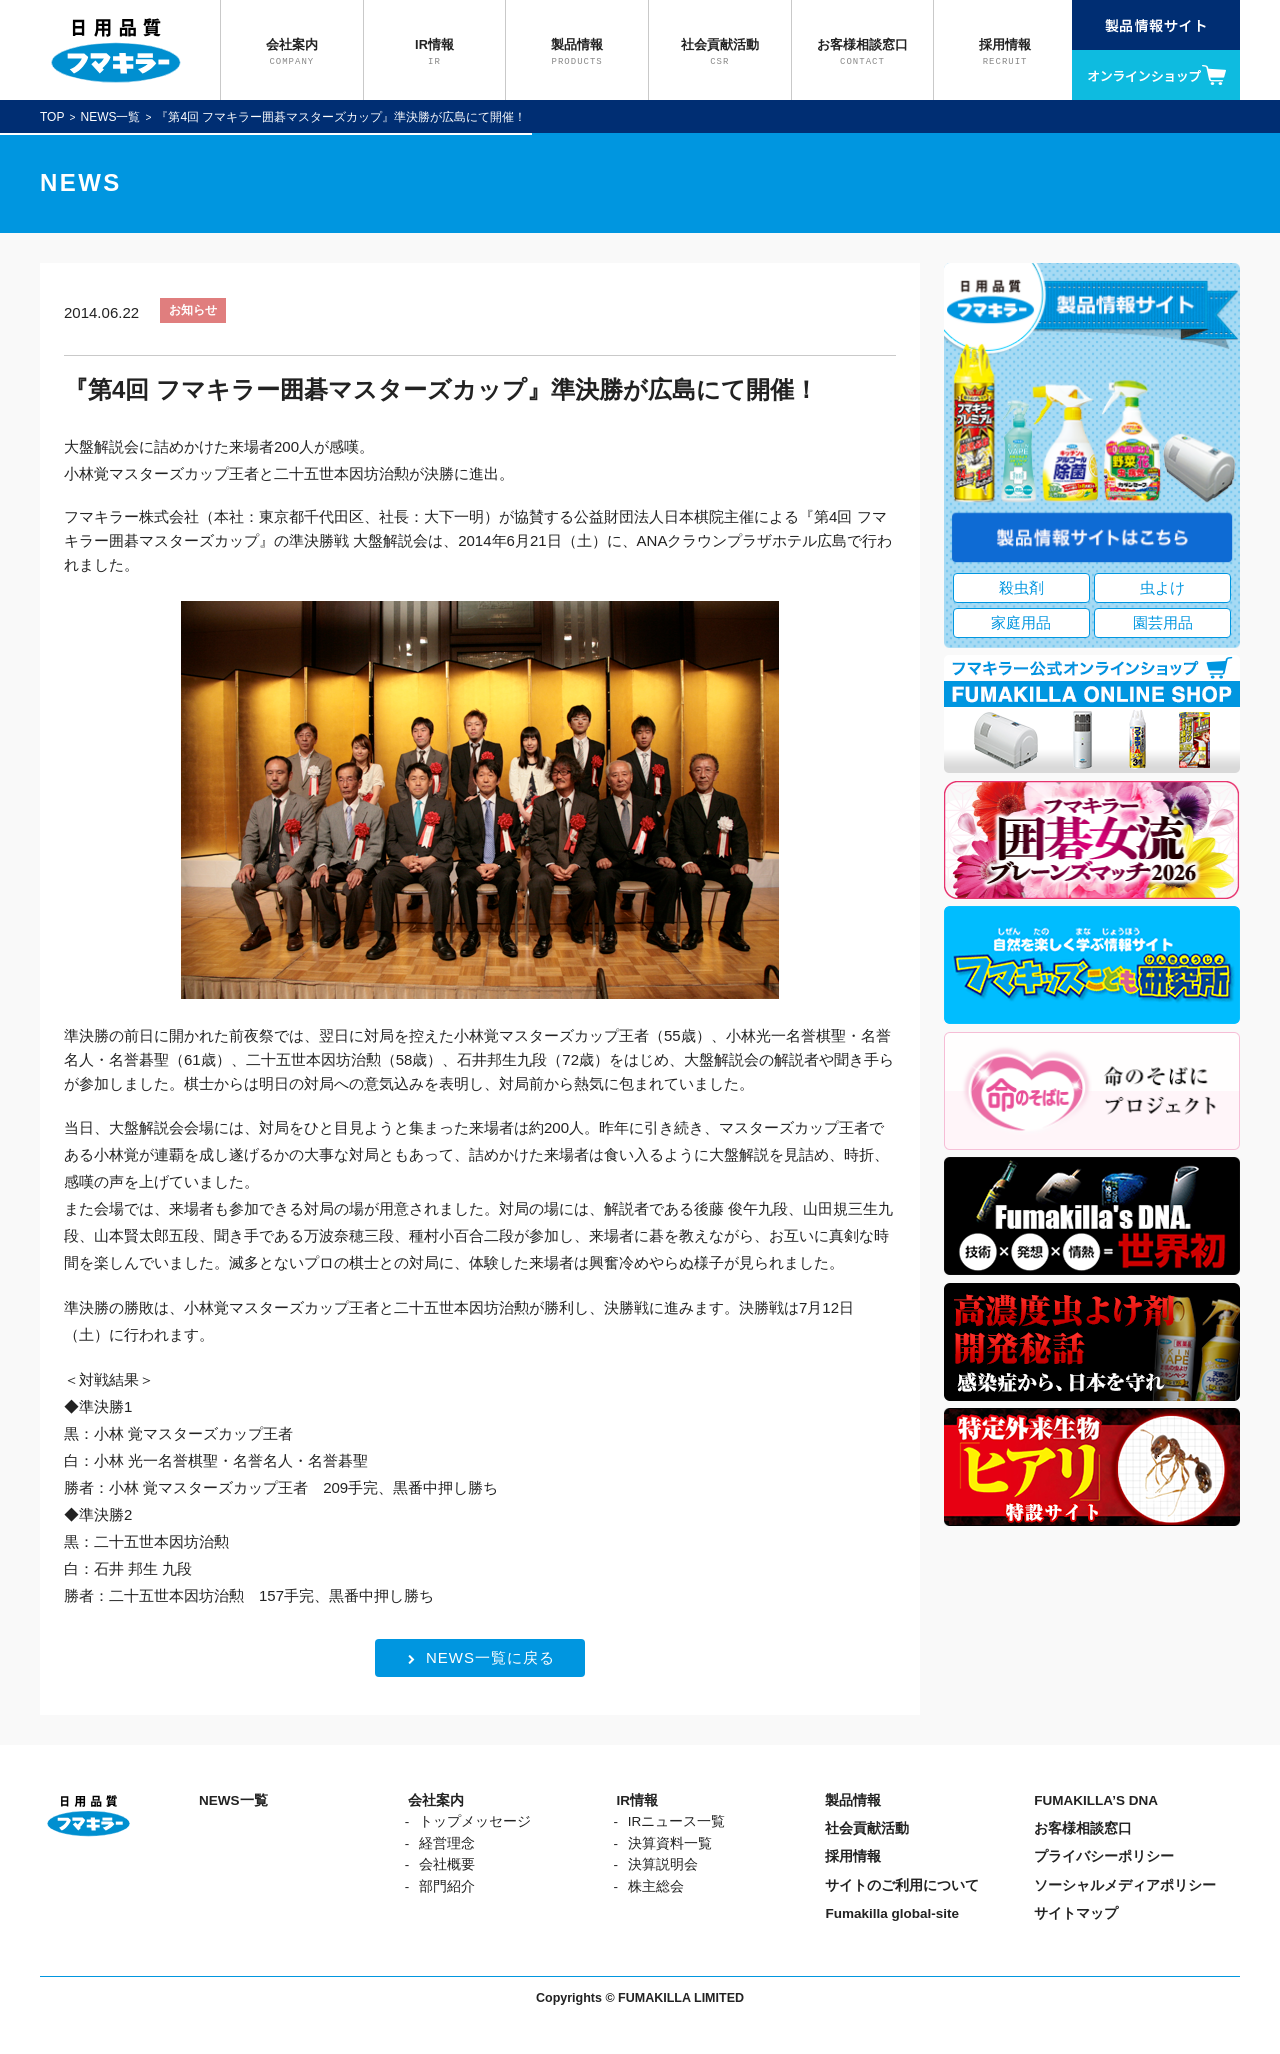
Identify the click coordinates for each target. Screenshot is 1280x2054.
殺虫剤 (1021, 587)
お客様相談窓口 (1083, 1828)
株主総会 (656, 1886)
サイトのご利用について (902, 1885)
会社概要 (447, 1864)
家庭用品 (1021, 622)
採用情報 (853, 1856)
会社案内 (436, 1800)
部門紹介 (447, 1886)
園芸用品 (1163, 622)
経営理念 (447, 1843)
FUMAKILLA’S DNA (1096, 1800)
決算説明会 (663, 1864)
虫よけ (1162, 587)
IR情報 (638, 1800)
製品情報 (853, 1800)
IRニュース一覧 (677, 1821)
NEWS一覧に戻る (481, 1657)
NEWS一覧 (110, 117)
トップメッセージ (475, 1821)
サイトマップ (1076, 1913)
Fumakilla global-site (892, 1913)
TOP (52, 117)
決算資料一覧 (670, 1843)
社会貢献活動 (867, 1828)
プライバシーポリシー (1104, 1856)
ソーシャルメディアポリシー (1125, 1885)
